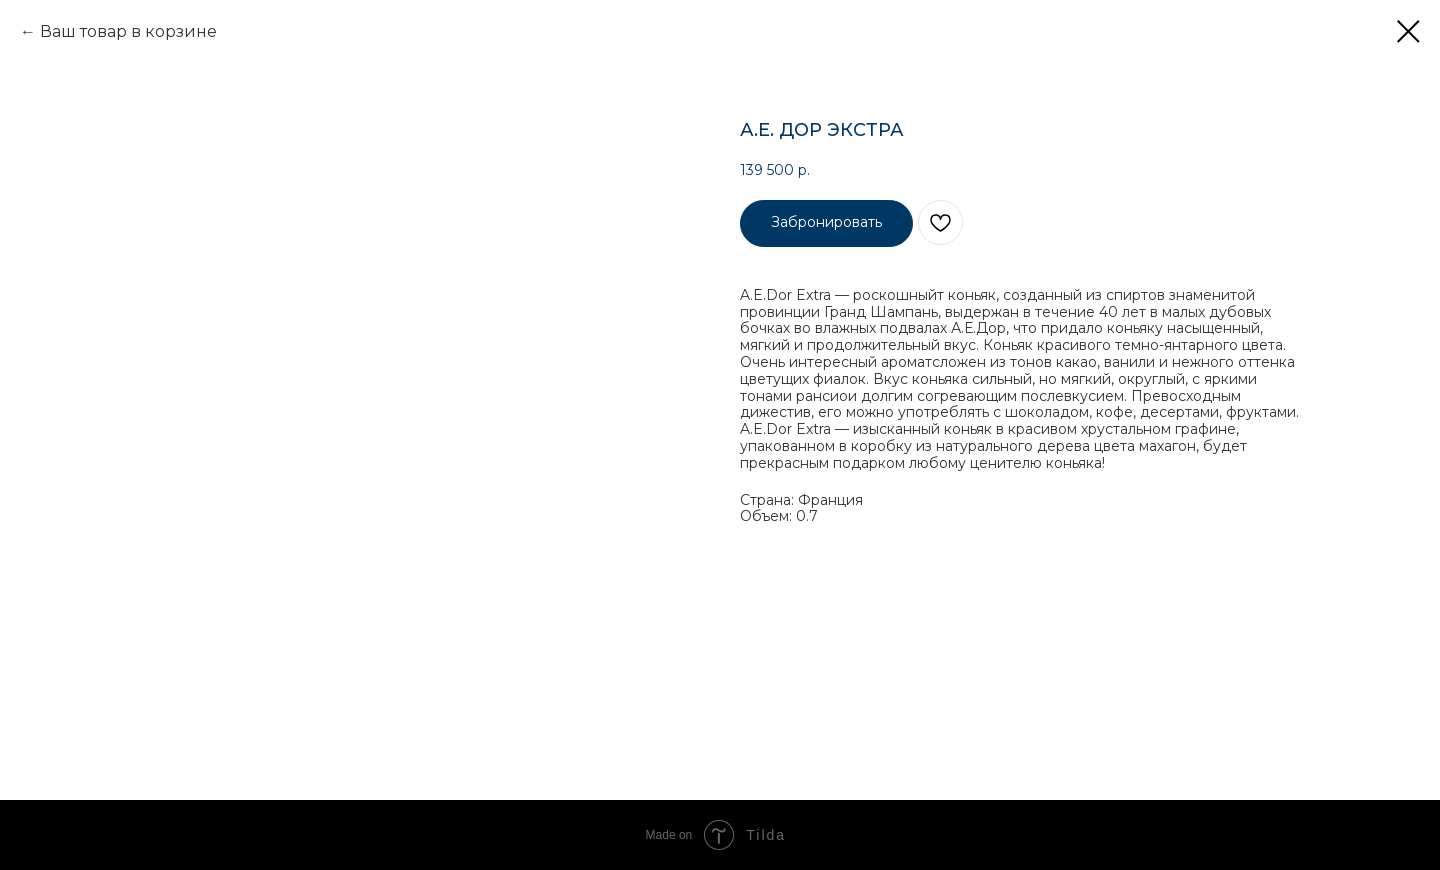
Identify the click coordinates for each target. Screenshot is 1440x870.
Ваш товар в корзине (128, 31)
